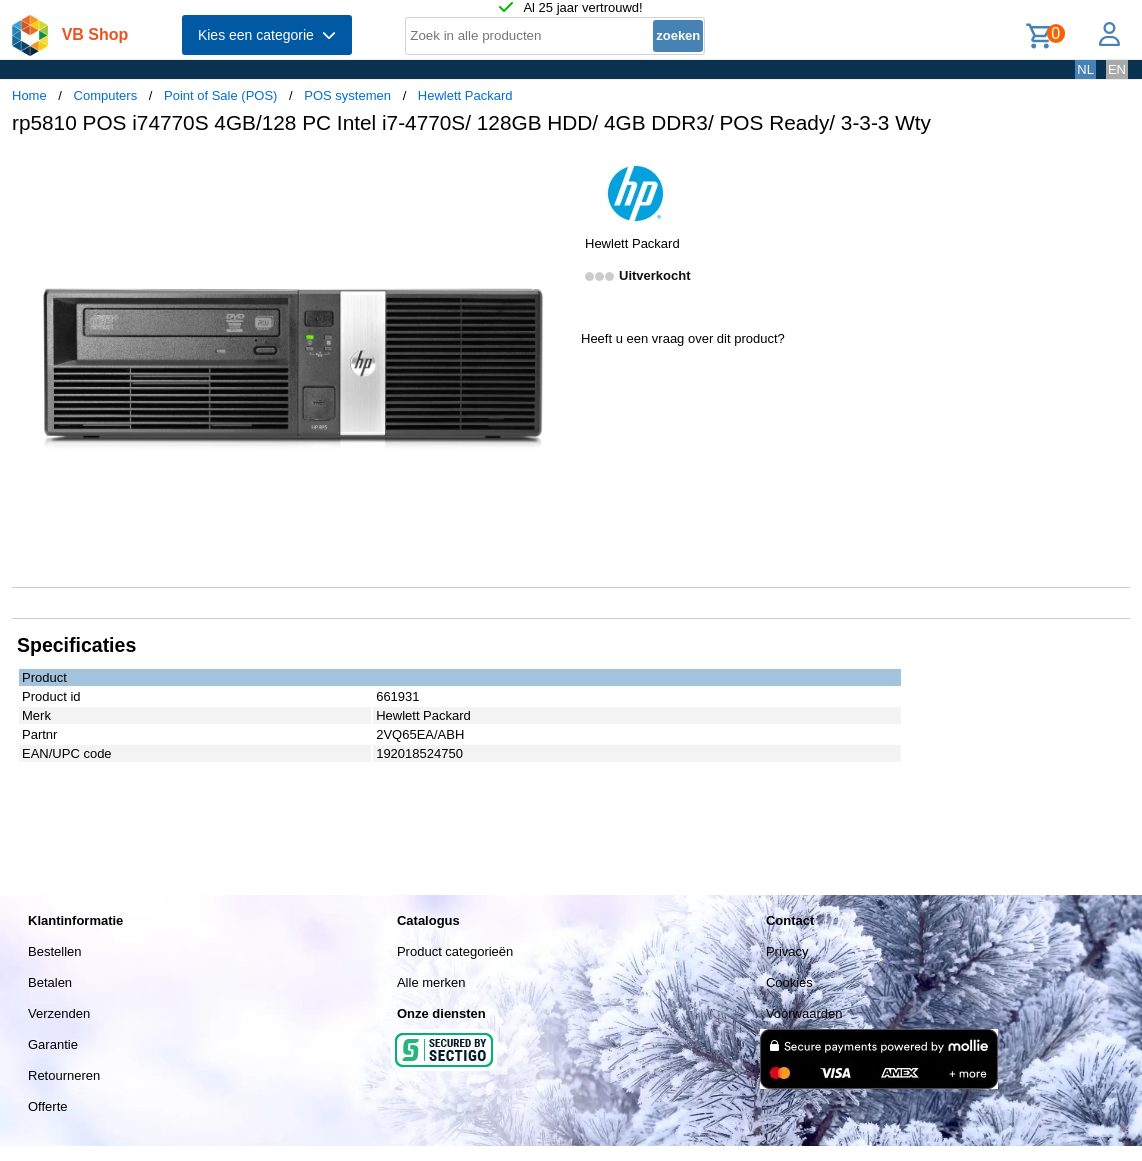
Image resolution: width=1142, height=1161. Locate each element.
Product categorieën (455, 951)
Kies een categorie (267, 35)
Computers (106, 95)
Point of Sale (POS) (220, 95)
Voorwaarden (804, 1013)
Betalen (50, 982)
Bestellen (54, 951)
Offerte (48, 1106)
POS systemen (347, 95)
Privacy (787, 951)
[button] (553, 171)
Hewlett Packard (465, 95)
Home (29, 95)
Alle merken (431, 982)
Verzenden (59, 1013)
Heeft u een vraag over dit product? (683, 338)
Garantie (53, 1044)
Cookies (789, 982)
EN (1117, 69)
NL (1085, 69)
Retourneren (64, 1075)
